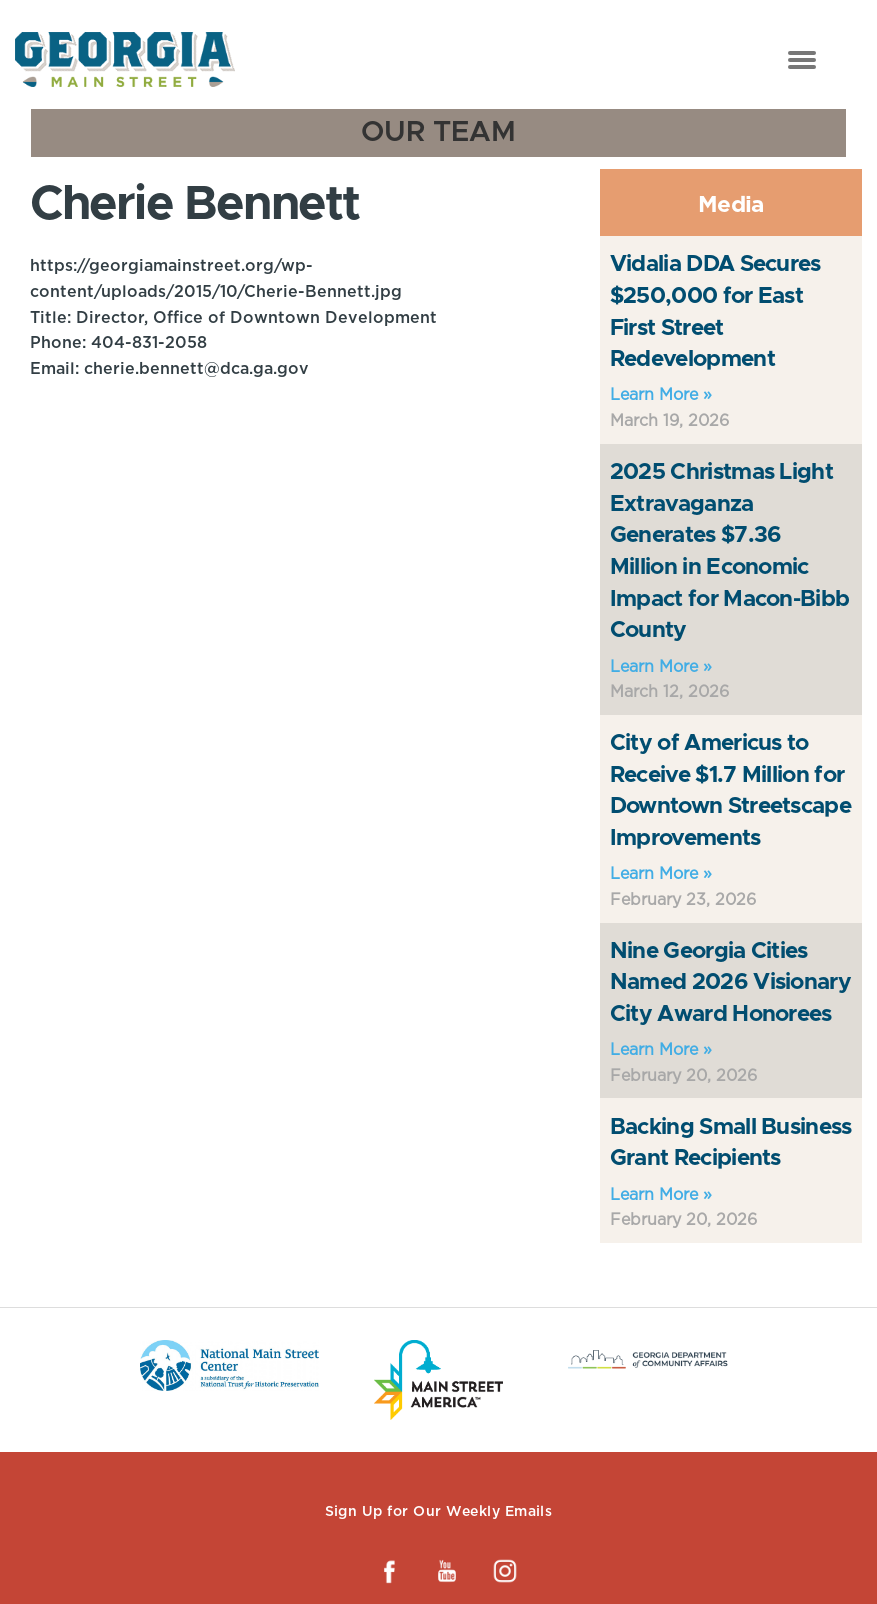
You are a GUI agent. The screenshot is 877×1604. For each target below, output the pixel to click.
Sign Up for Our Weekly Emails (439, 1511)
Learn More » (661, 394)
